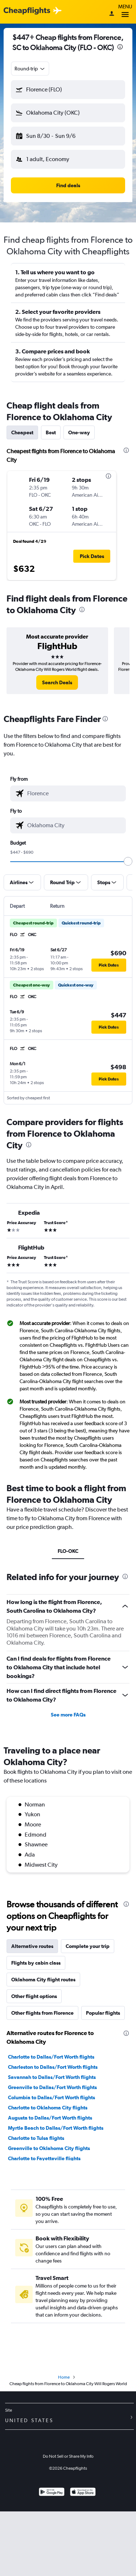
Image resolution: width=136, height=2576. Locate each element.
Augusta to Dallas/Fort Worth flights (50, 2118)
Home (64, 2377)
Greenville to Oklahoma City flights (49, 2148)
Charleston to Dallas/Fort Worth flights (53, 2067)
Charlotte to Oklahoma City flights (47, 2108)
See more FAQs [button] (68, 1715)
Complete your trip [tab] (88, 1946)
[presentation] (120, 47)
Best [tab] (51, 432)
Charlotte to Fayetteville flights (44, 2158)
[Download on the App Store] (83, 2493)
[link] (57, 682)
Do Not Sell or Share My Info (68, 2456)
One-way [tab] (79, 432)
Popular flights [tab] (103, 2013)
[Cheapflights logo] (27, 11)
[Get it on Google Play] (51, 2493)
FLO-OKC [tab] (68, 1551)
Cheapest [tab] (22, 432)
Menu (125, 12)
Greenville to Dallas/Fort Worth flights (52, 2087)
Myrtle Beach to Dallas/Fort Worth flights (55, 2128)
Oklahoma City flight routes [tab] (43, 1979)
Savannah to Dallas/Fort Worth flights (52, 2077)
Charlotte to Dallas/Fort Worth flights (51, 2057)
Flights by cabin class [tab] (36, 1963)
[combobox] (30, 68)
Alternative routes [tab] (32, 1946)
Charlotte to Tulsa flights (36, 2138)
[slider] (128, 861)
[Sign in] (112, 14)
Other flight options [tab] (34, 1996)
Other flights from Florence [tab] (42, 2013)
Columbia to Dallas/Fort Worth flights (51, 2097)
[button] (68, 89)
